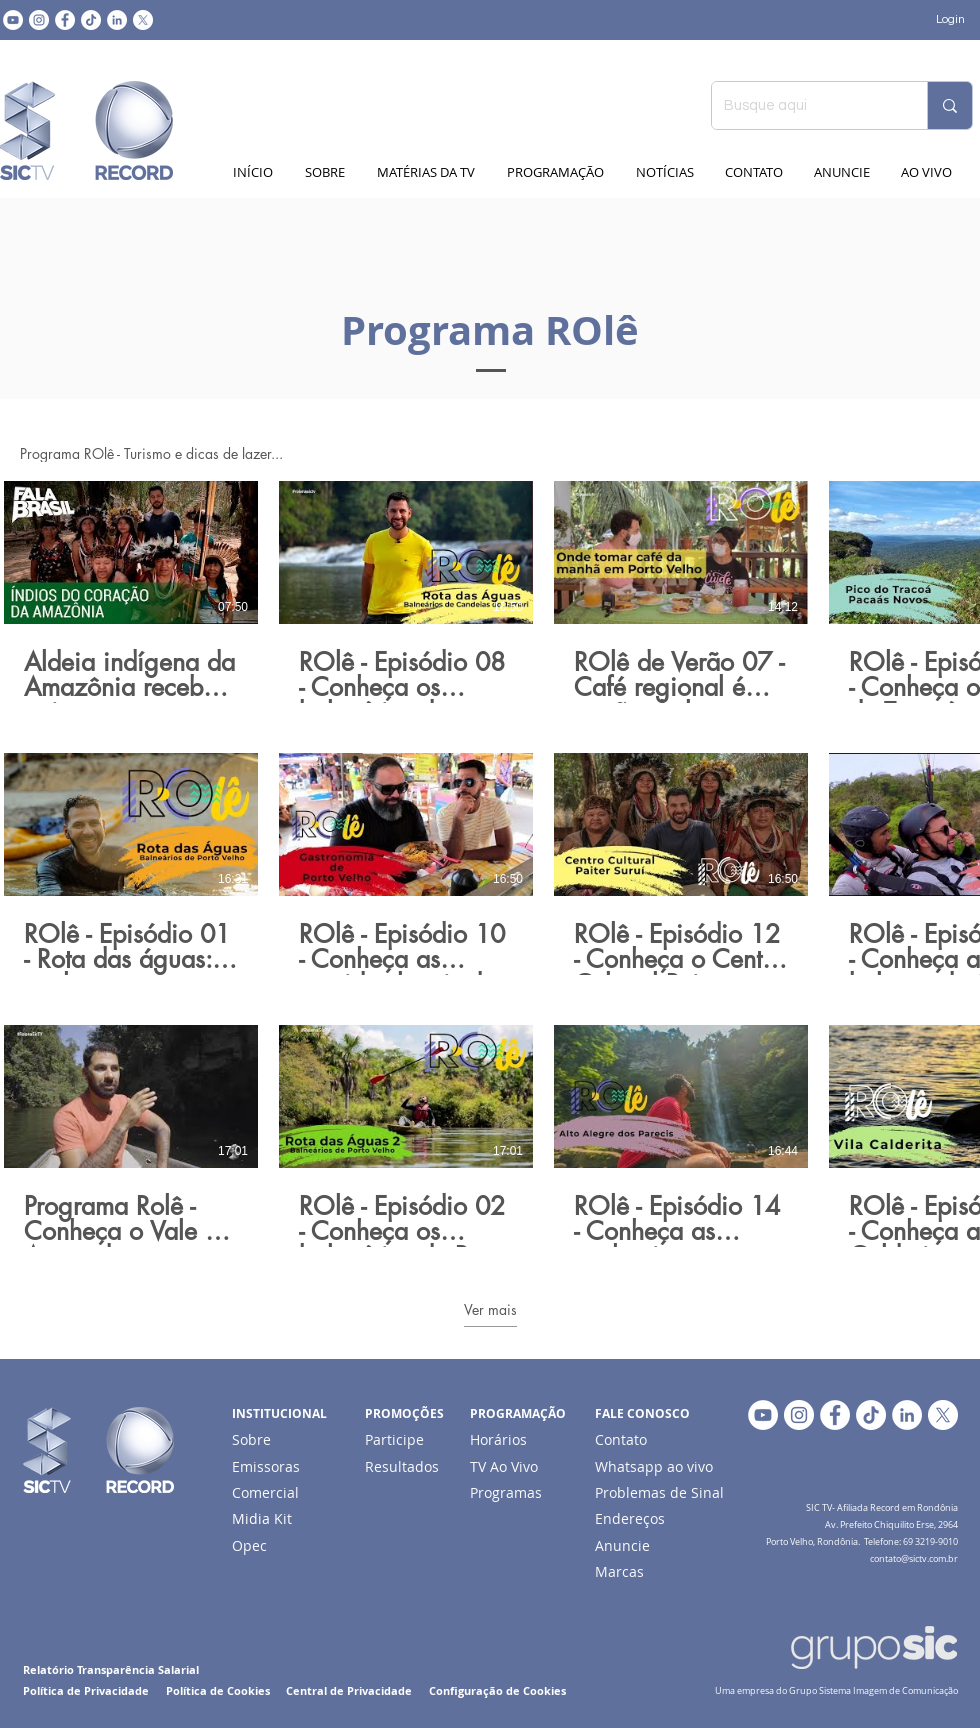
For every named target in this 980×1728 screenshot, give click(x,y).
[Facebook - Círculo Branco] (65, 20)
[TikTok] (91, 20)
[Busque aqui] (804, 105)
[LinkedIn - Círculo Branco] (117, 20)
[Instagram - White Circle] (39, 20)
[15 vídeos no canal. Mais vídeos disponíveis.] (490, 864)
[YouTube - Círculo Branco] (13, 20)
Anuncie (622, 1545)
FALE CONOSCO (642, 1413)
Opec (249, 1545)
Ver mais (490, 1310)
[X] (143, 20)
